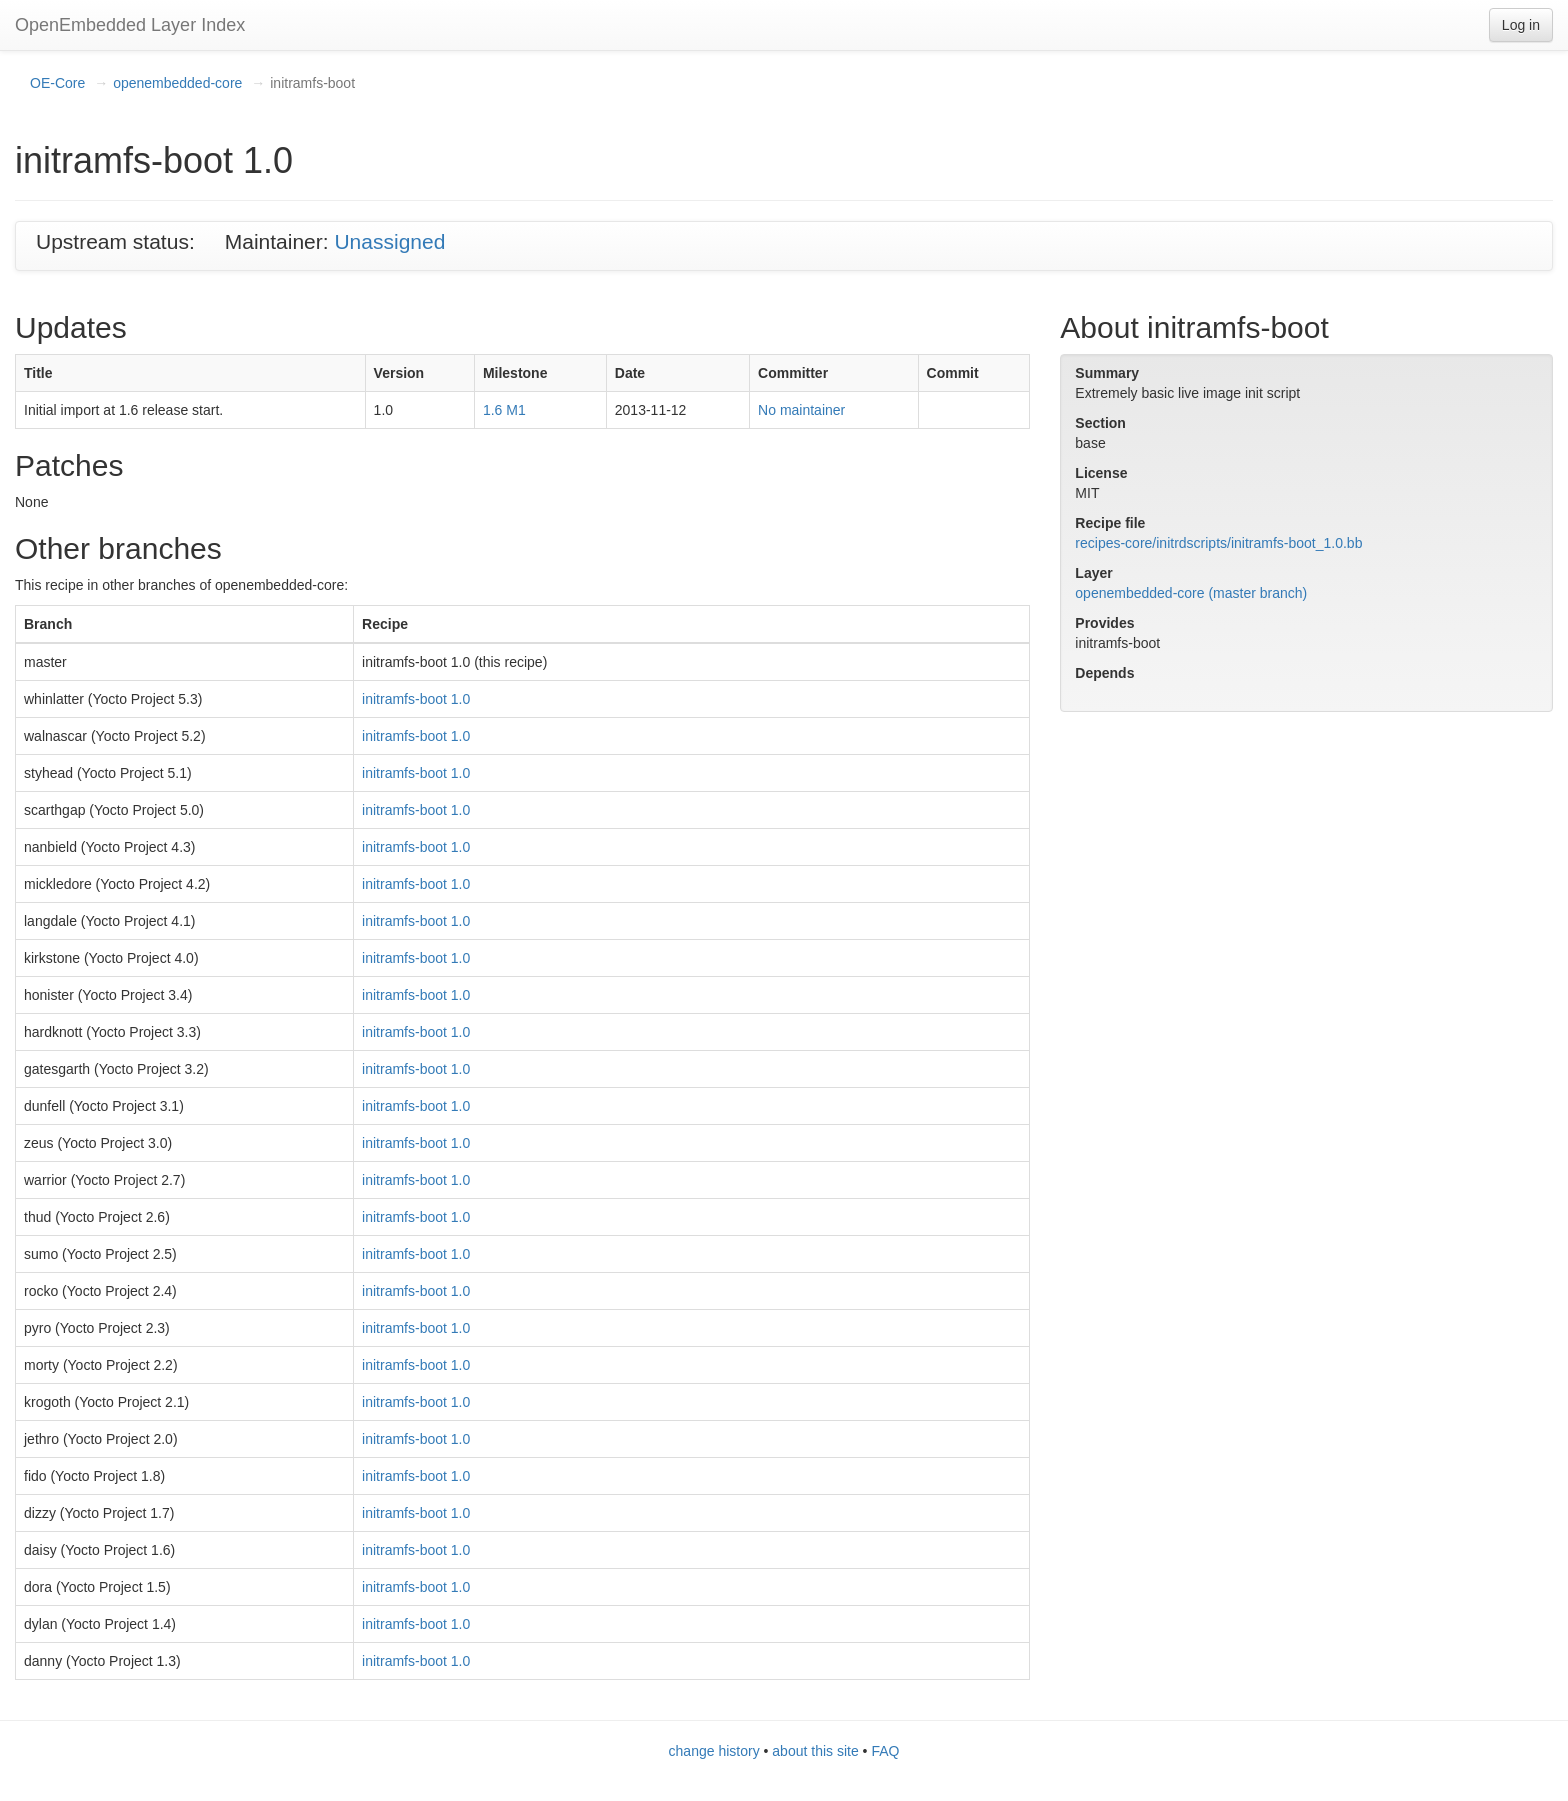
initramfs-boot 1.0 (416, 699)
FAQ (885, 1751)
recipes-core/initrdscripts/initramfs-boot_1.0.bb (1218, 543)
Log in (1521, 25)
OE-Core (57, 83)
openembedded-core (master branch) (1191, 593)
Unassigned (389, 241)
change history (714, 1751)
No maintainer (801, 410)
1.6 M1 (504, 410)
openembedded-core (177, 83)
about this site (815, 1751)
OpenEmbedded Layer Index (130, 25)
